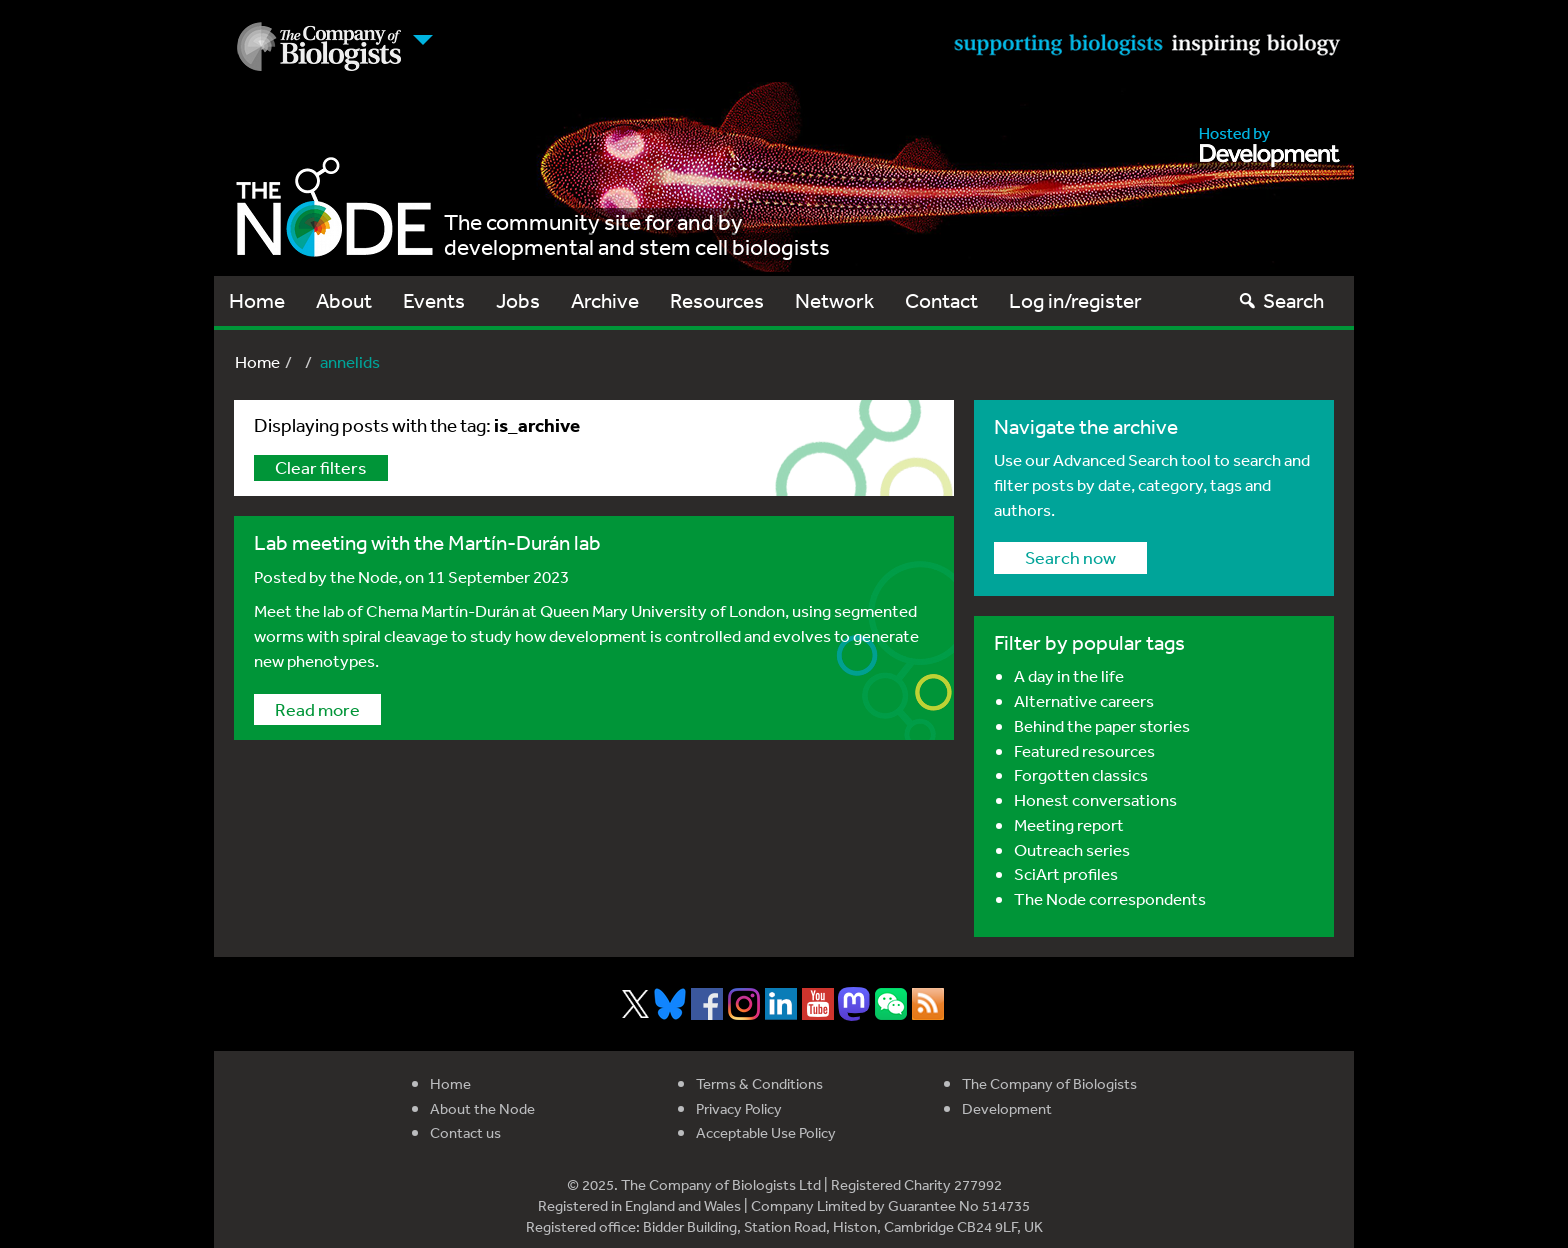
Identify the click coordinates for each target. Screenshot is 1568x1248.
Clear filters (321, 467)
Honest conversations (1095, 799)
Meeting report (1069, 824)
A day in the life (1069, 675)
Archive (605, 300)
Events (434, 300)
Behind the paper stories (1102, 725)
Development (1007, 1108)
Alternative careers (1084, 700)
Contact (941, 300)
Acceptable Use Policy (766, 1132)
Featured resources (1084, 750)
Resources (717, 300)
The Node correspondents (1110, 898)
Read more (317, 709)
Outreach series (1072, 849)
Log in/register (1075, 300)
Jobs (518, 300)
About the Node (482, 1108)
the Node (364, 576)
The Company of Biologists (1049, 1083)
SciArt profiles (1066, 873)
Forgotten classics (1081, 774)
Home (257, 300)
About (344, 300)
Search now (1070, 557)
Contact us (465, 1132)
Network (834, 300)
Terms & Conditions (759, 1083)
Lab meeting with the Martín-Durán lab (427, 542)
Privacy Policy (739, 1108)
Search (1280, 300)
